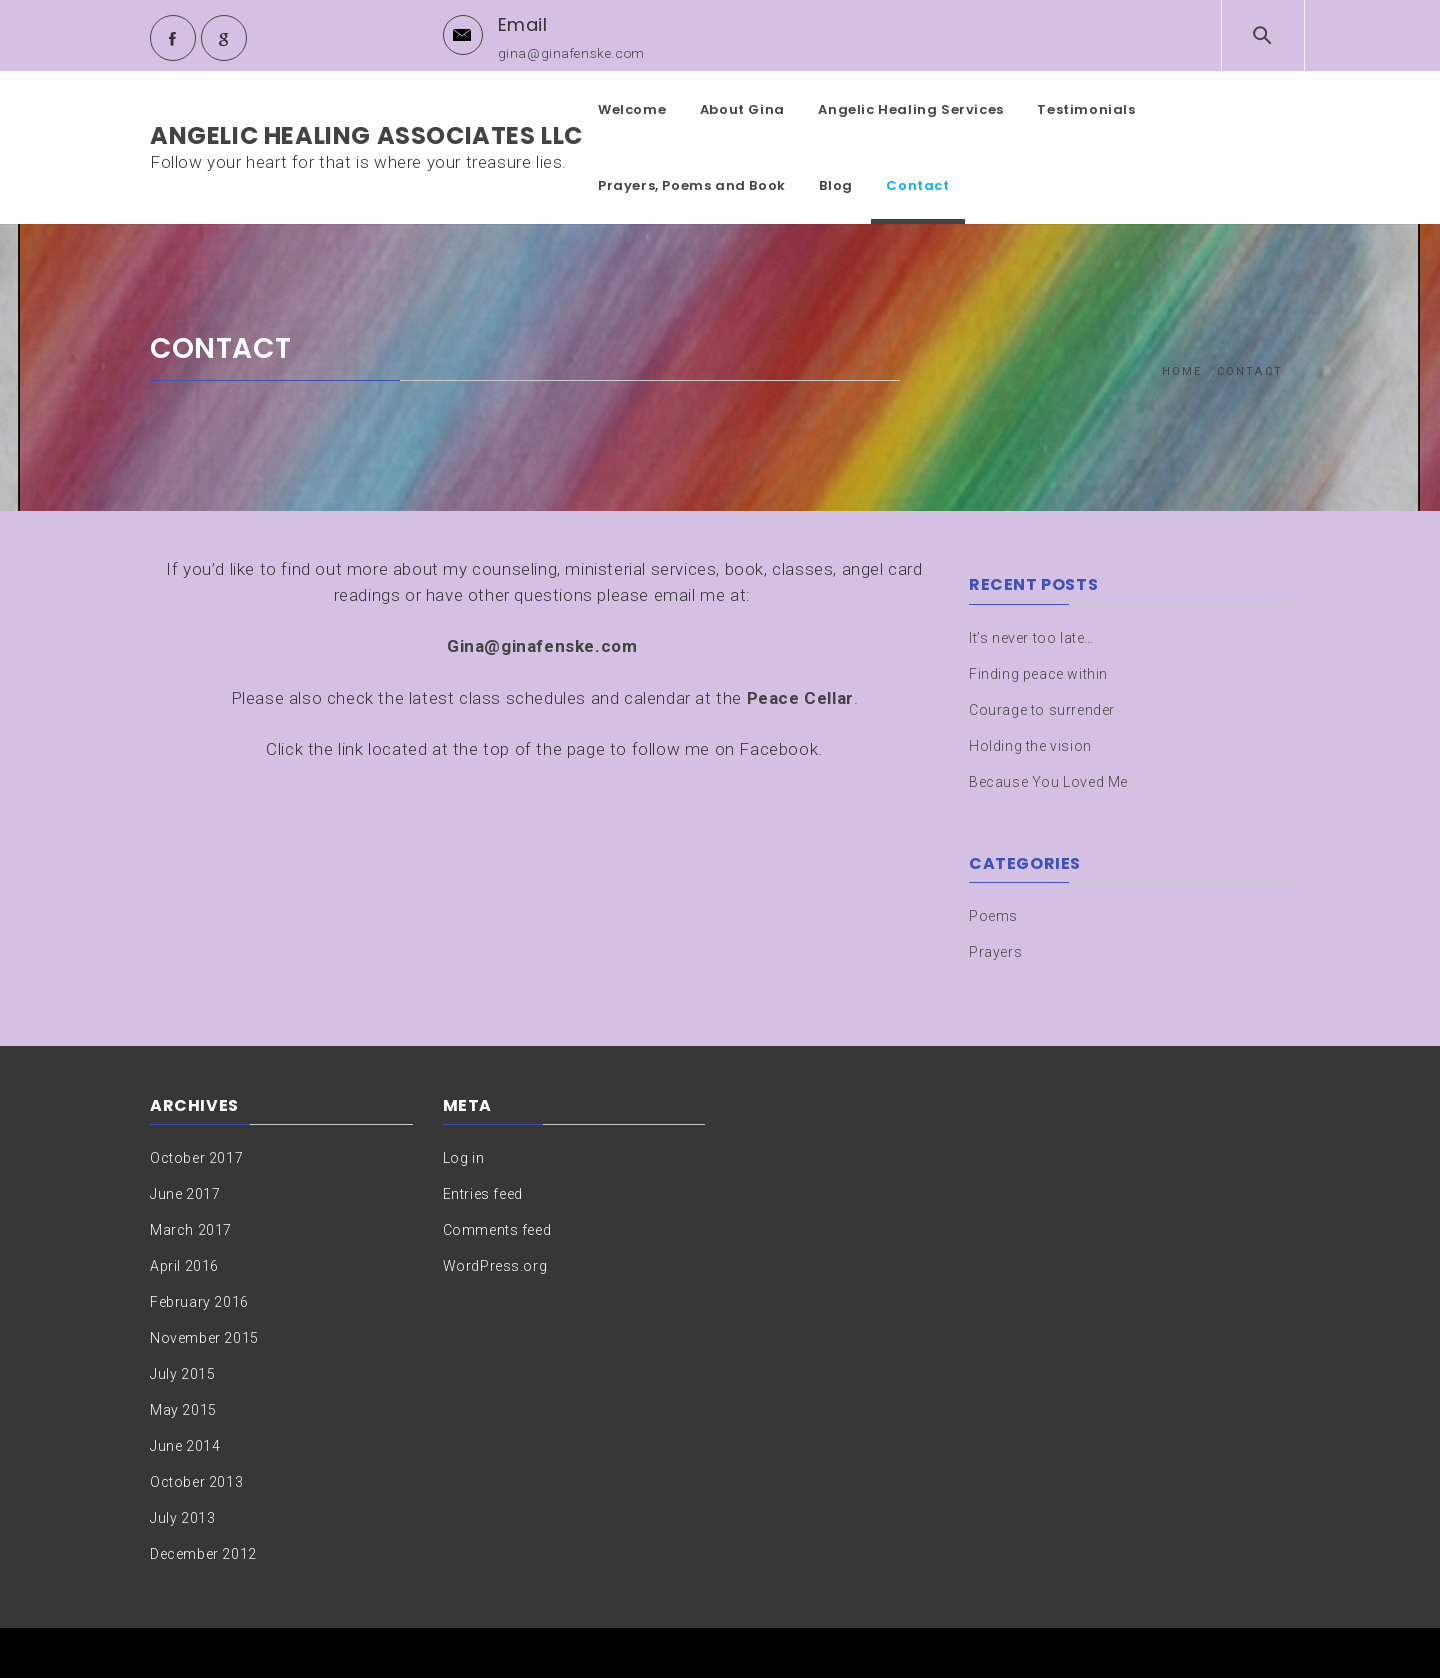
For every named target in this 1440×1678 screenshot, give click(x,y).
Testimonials (1086, 109)
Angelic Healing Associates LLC (366, 135)
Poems (993, 916)
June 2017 (185, 1194)
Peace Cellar (800, 698)
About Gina (742, 109)
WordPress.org (495, 1266)
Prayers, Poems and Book (692, 185)
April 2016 (184, 1266)
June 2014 (185, 1446)
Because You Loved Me (1048, 782)
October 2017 (196, 1158)
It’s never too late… (1031, 638)
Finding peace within (1038, 674)
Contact (917, 185)
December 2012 (203, 1554)
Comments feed (497, 1230)
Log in (464, 1158)
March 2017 (191, 1230)
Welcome (632, 109)
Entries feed (483, 1194)
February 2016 (199, 1302)
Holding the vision (1030, 746)
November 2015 (204, 1338)
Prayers (995, 952)
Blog (835, 185)
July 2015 (182, 1374)
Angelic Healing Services (910, 109)
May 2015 (183, 1410)
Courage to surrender (1042, 710)
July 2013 (182, 1518)
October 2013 (196, 1482)
